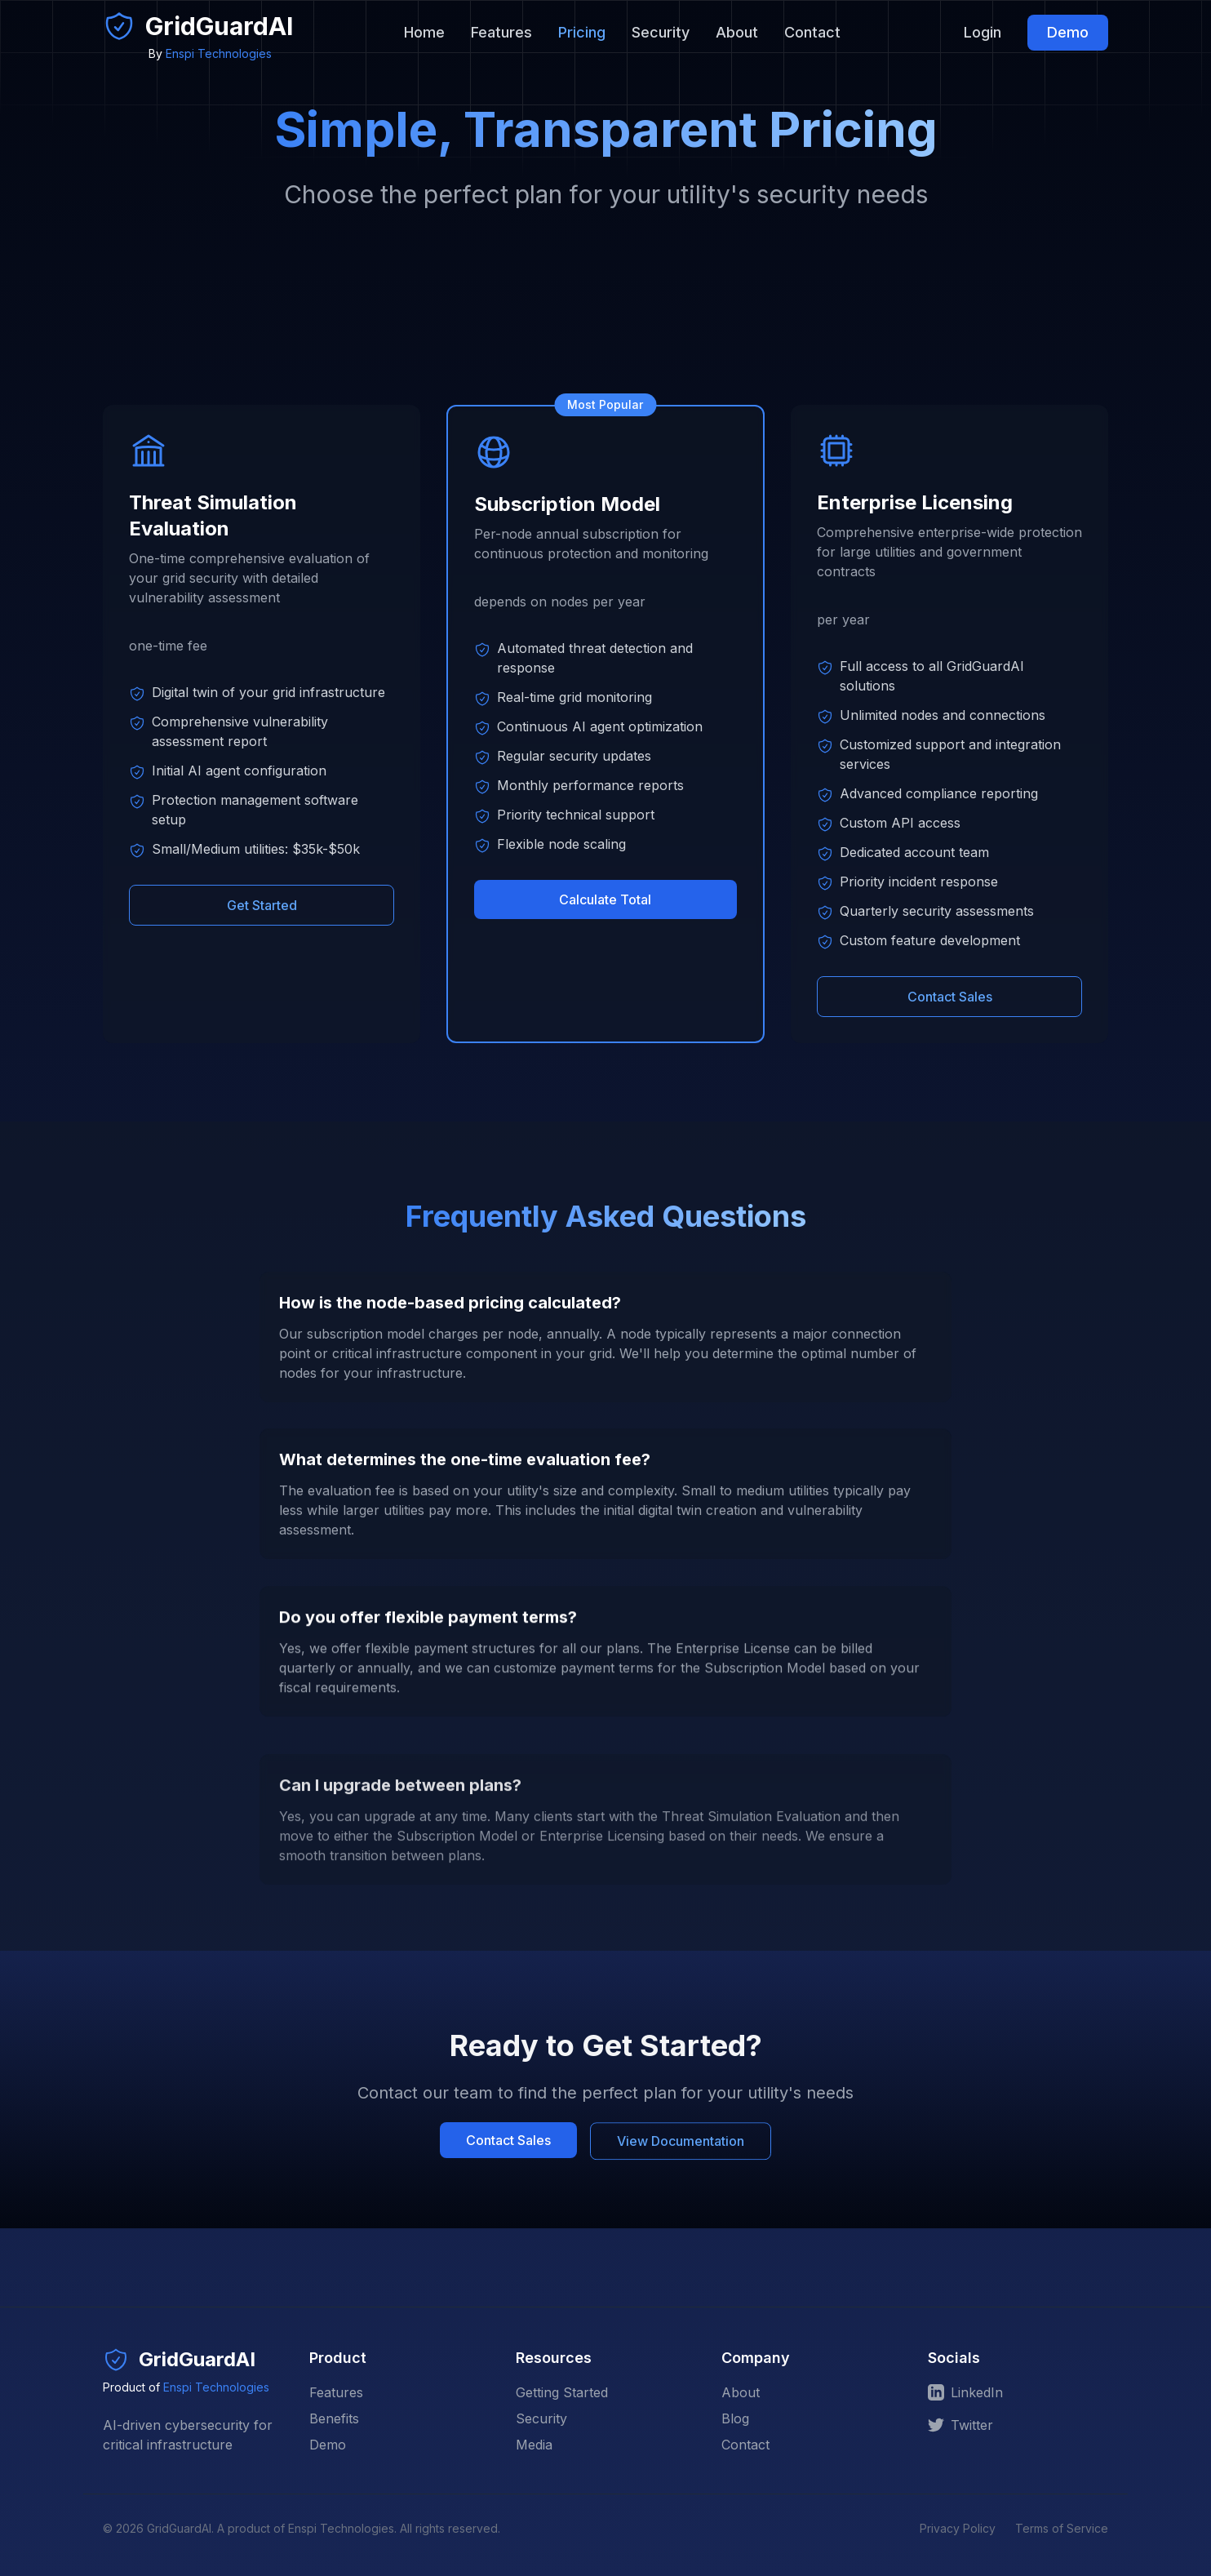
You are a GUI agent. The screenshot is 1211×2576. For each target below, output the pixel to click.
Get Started (262, 905)
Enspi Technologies (219, 53)
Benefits (334, 2418)
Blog (735, 2418)
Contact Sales (949, 992)
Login (982, 32)
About (737, 32)
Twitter (960, 2425)
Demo (1068, 32)
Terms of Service (1061, 2528)
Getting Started (562, 2392)
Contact (812, 32)
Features (501, 32)
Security (661, 32)
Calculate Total (606, 899)
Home (424, 32)
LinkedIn (965, 2392)
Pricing (582, 32)
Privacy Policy (958, 2528)
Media (534, 2444)
